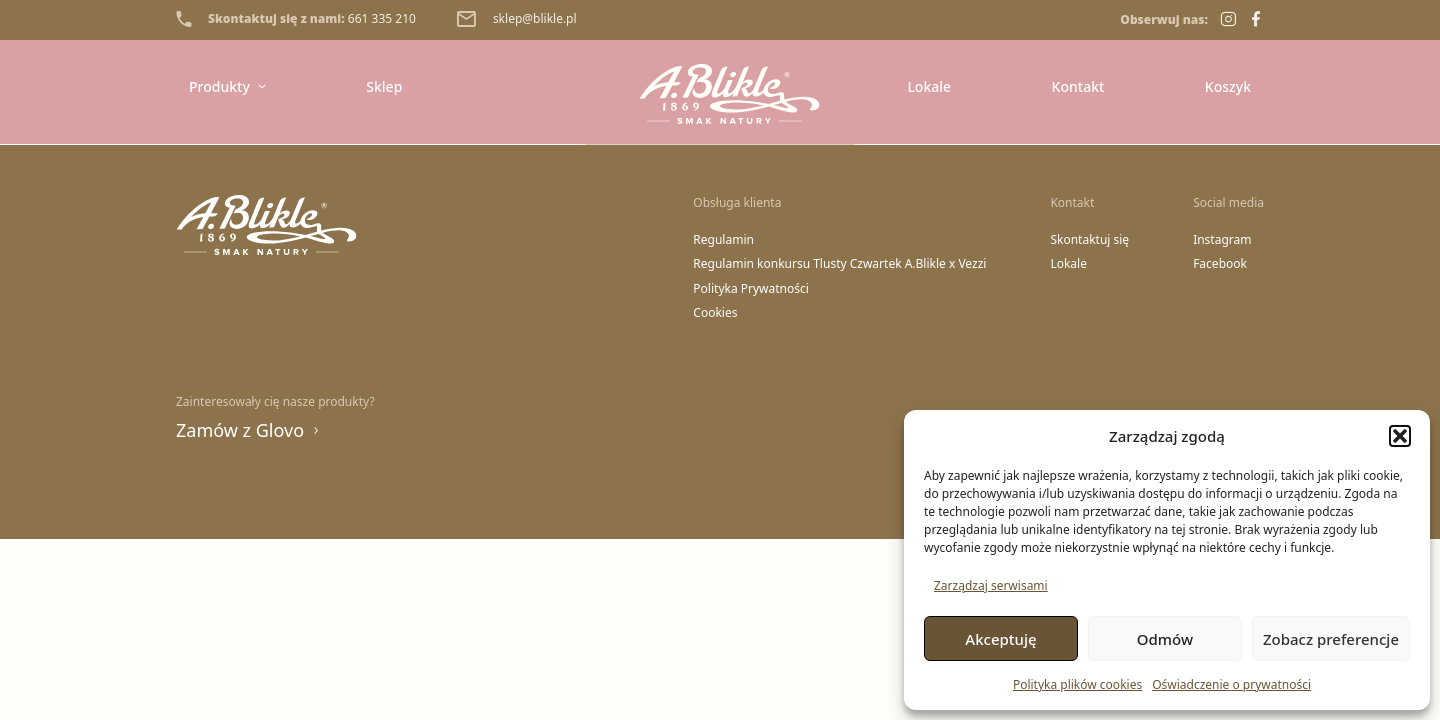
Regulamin (723, 240)
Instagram (1222, 240)
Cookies (715, 313)
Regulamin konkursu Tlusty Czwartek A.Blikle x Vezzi (839, 264)
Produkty (227, 86)
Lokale (929, 86)
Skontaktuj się (1089, 240)
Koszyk (1228, 86)
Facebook (1220, 264)
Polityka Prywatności (751, 289)
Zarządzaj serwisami (991, 585)
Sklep (384, 86)
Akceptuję (1000, 639)
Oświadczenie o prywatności (1231, 684)
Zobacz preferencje (1331, 639)
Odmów (1165, 639)
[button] (1400, 436)
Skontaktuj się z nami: (296, 19)
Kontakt (1078, 86)
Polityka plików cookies (1077, 684)
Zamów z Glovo (248, 430)
